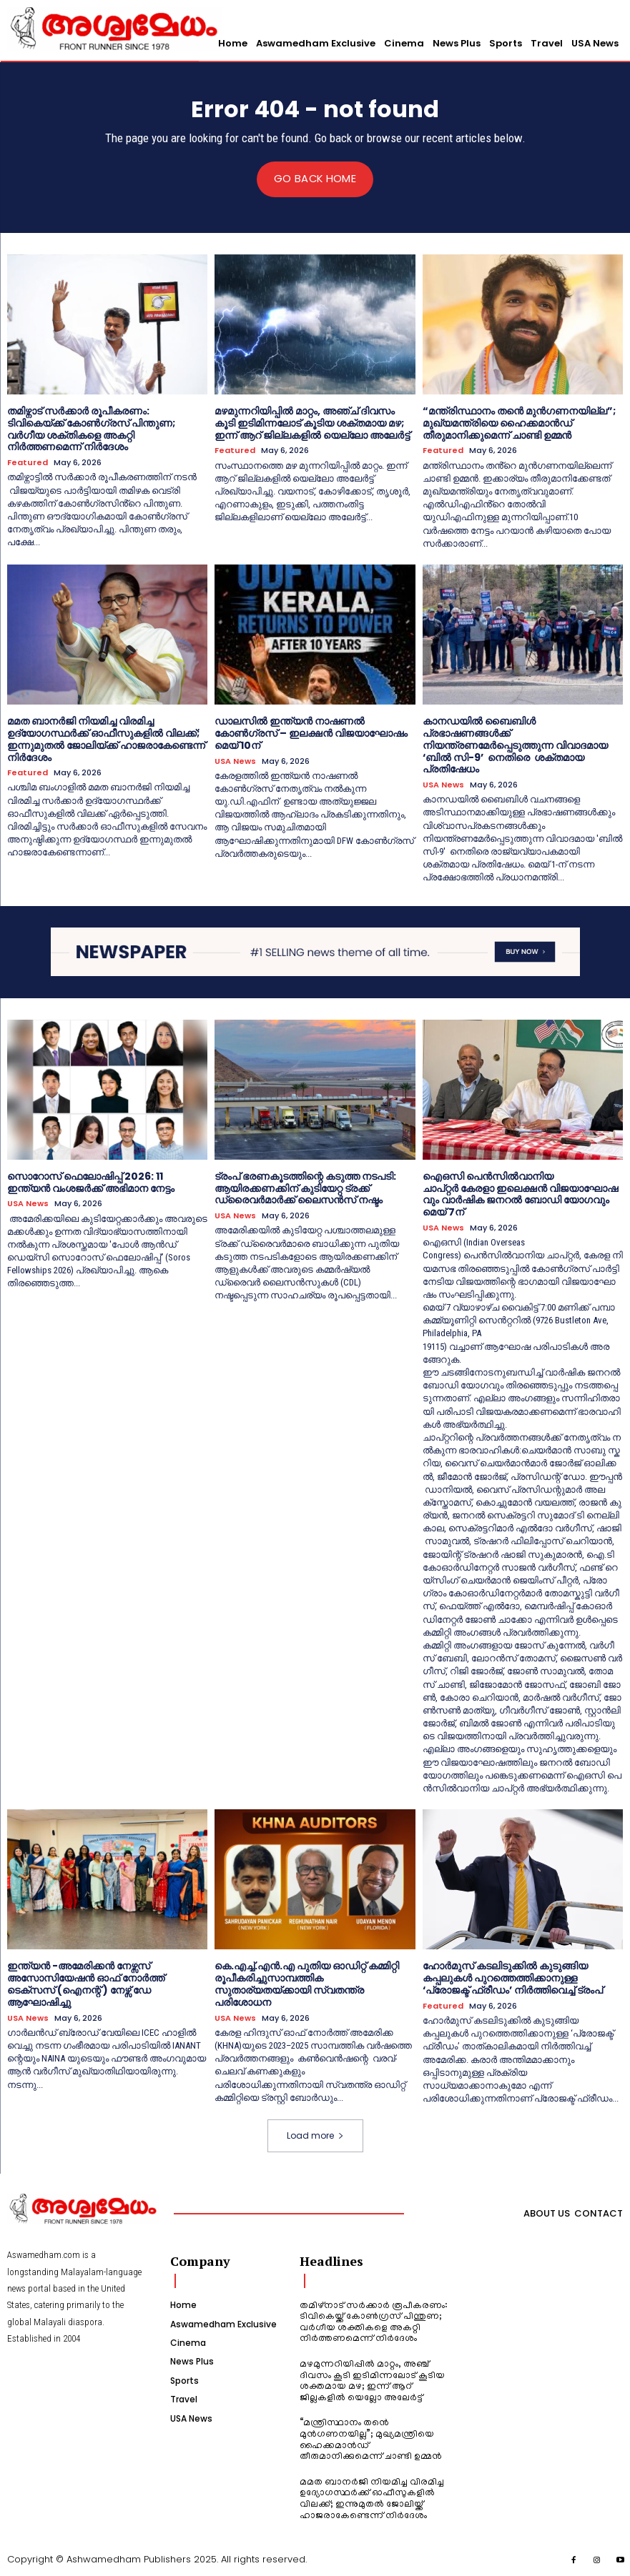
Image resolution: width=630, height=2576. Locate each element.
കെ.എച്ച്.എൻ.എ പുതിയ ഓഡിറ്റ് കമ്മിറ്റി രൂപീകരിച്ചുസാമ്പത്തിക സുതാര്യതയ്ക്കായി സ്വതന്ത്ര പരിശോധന (307, 1984)
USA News (235, 760)
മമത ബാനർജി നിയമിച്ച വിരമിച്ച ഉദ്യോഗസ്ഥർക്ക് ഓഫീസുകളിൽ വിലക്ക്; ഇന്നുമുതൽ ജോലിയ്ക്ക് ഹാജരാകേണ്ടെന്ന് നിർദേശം (106, 739)
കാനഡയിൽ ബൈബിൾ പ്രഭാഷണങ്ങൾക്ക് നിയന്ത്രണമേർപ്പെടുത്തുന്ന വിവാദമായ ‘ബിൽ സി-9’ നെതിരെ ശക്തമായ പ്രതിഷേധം (515, 745)
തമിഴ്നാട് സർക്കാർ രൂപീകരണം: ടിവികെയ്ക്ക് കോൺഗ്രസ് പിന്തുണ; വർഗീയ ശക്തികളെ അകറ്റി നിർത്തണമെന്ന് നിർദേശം (91, 429)
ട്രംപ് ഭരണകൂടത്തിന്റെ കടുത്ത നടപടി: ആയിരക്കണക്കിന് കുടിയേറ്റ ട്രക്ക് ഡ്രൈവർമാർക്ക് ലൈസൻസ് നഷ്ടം (305, 1187)
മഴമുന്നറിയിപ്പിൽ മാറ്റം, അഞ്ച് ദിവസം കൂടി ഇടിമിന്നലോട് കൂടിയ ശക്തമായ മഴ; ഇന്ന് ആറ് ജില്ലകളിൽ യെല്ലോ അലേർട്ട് (312, 423)
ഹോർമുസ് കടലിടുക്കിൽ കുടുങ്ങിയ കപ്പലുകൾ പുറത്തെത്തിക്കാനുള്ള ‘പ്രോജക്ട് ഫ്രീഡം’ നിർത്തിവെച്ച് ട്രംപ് (513, 1978)
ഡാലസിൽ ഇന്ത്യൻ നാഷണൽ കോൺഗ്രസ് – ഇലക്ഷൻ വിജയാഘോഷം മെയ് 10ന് (311, 733)
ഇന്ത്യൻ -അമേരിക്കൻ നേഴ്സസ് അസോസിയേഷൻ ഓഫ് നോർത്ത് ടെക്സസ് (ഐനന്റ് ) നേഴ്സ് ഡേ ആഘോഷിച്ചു (85, 1984)
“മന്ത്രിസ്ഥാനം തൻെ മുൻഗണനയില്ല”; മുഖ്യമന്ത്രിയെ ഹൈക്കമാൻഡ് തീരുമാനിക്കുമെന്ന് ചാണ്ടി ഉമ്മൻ (519, 423)
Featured (27, 462)
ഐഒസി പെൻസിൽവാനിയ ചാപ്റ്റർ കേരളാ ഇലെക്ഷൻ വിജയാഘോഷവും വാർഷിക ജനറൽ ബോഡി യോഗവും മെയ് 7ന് (520, 1193)
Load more (315, 2135)
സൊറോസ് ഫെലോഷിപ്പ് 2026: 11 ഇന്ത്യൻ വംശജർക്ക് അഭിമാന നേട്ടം (90, 1181)
